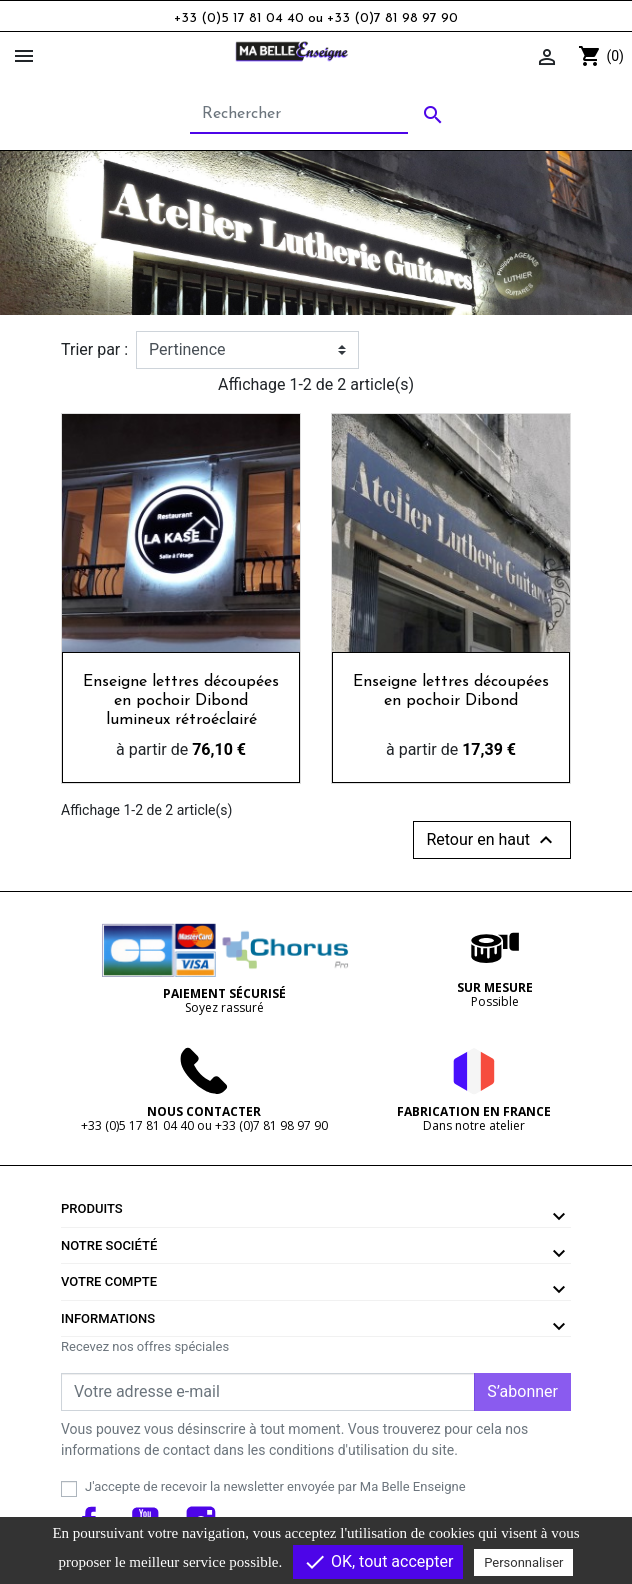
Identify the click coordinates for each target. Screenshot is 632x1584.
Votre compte (109, 1281)
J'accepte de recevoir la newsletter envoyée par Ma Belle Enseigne (275, 1486)
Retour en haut (492, 840)
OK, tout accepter (378, 1562)
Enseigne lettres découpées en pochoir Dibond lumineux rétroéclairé (181, 701)
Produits (92, 1208)
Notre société (109, 1245)
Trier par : (94, 349)
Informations (108, 1318)
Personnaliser (523, 1562)
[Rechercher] (299, 115)
